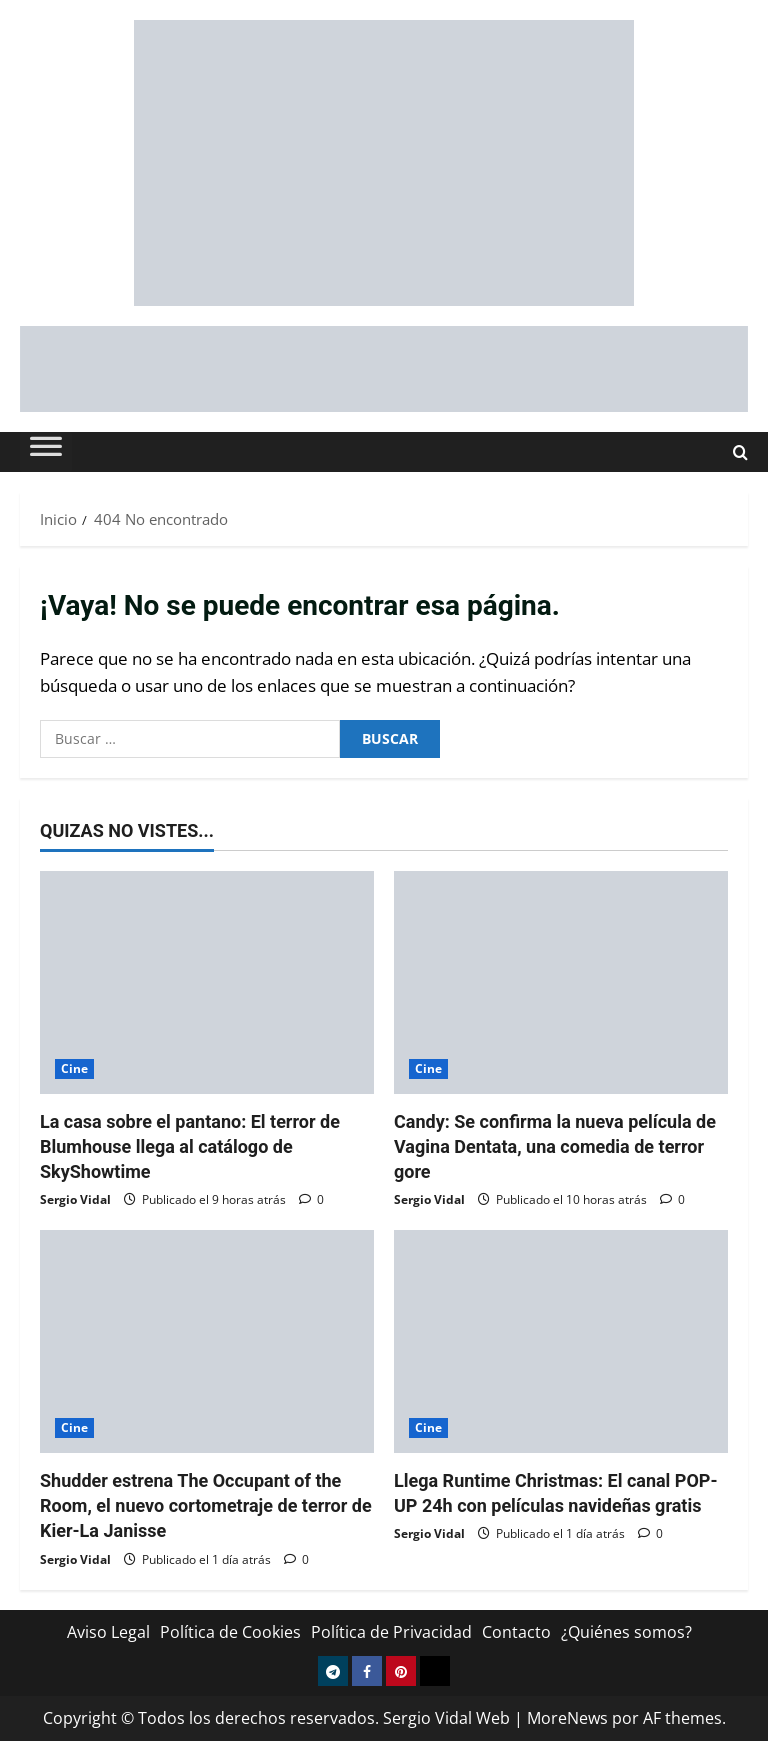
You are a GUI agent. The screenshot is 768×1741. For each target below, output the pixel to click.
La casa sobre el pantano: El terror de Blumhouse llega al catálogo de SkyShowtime (190, 1146)
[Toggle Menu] (46, 452)
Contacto (516, 1632)
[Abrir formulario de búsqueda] (740, 452)
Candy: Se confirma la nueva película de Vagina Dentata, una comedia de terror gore (555, 1146)
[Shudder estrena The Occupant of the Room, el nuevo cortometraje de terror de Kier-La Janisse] (207, 1341)
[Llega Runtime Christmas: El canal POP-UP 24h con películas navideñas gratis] (561, 1341)
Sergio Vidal (75, 1199)
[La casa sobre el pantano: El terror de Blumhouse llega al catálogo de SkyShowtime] (207, 982)
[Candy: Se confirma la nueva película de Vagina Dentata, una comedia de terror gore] (561, 982)
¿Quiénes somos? (626, 1632)
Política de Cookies (230, 1632)
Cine (74, 1068)
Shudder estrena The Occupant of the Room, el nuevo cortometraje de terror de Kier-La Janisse (206, 1505)
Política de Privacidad (391, 1632)
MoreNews (567, 1718)
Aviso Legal (108, 1632)
